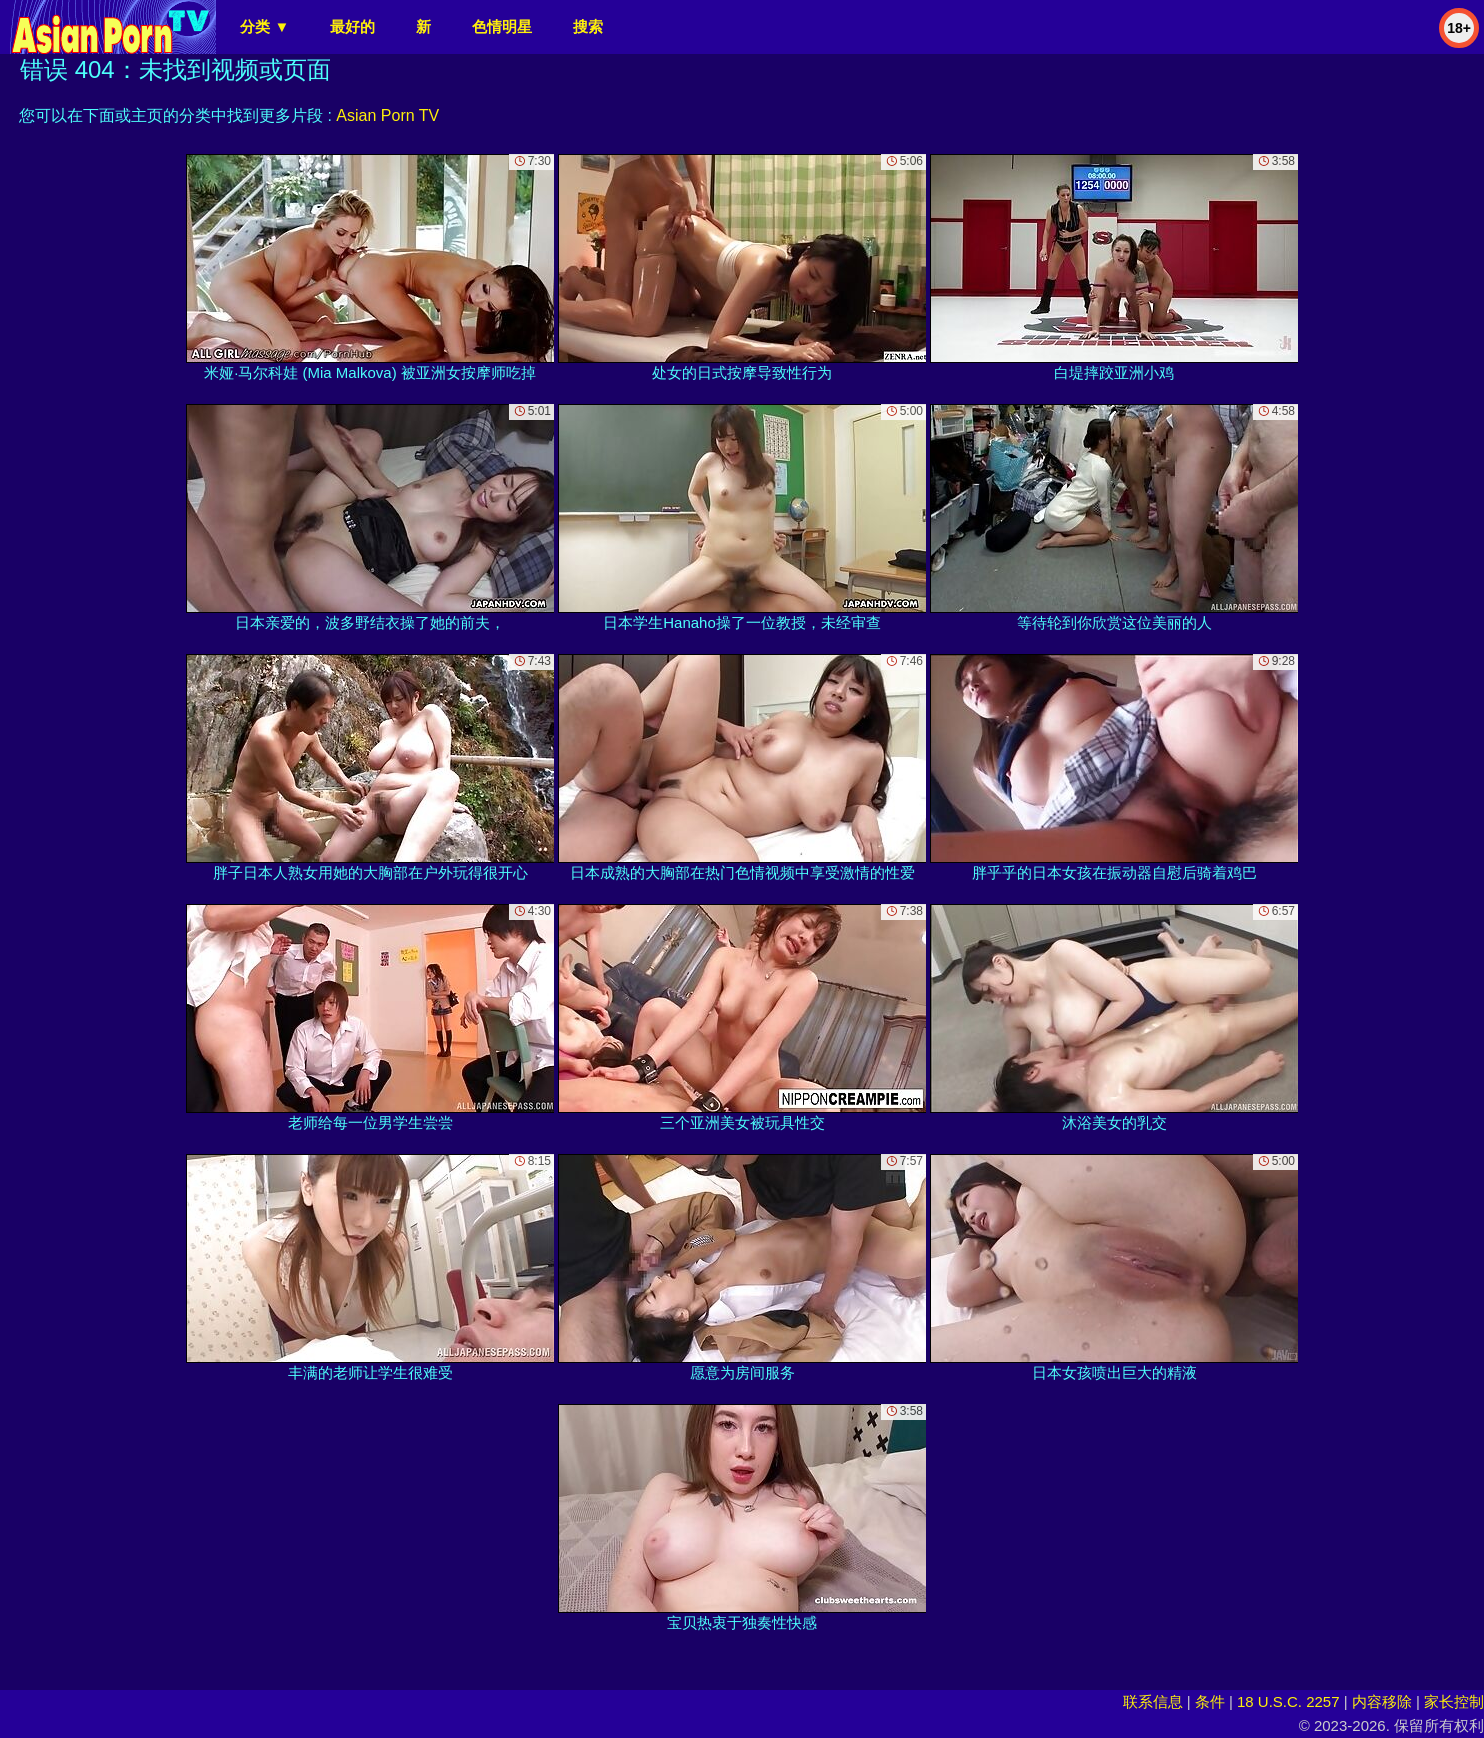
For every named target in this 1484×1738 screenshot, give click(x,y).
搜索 (588, 26)
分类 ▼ (264, 26)
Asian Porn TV (387, 115)
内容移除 (1382, 1701)
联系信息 (1153, 1701)
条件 (1210, 1701)
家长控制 (1454, 1701)
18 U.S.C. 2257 (1288, 1701)
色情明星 (502, 26)
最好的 (352, 26)
